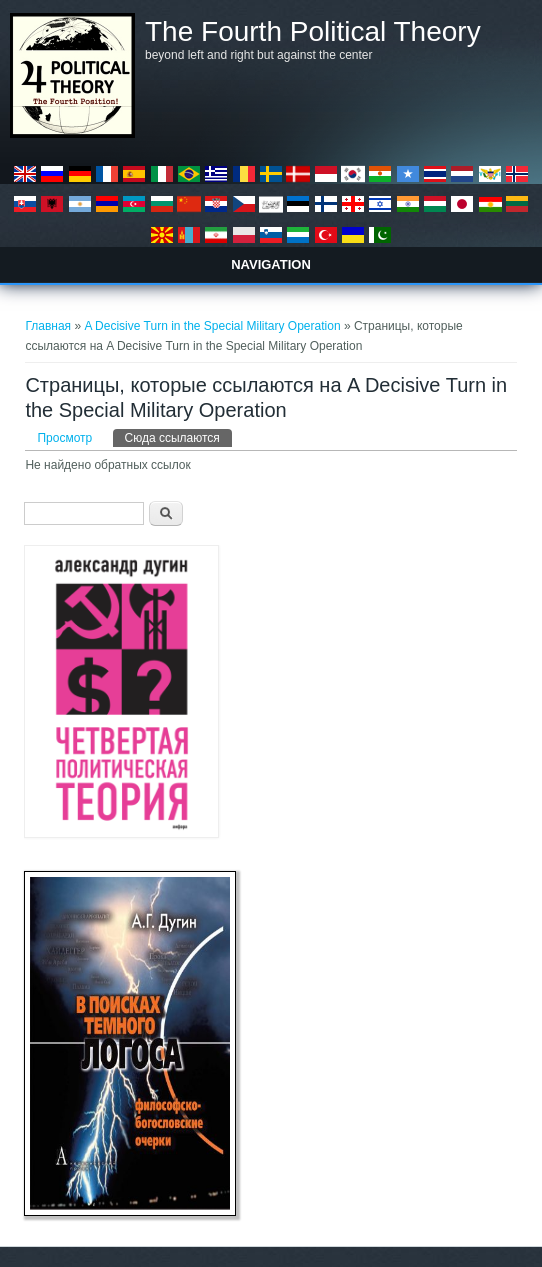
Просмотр (64, 438)
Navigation (271, 264)
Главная (48, 326)
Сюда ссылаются (178, 437)
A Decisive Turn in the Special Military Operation (212, 326)
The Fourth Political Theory (313, 32)
